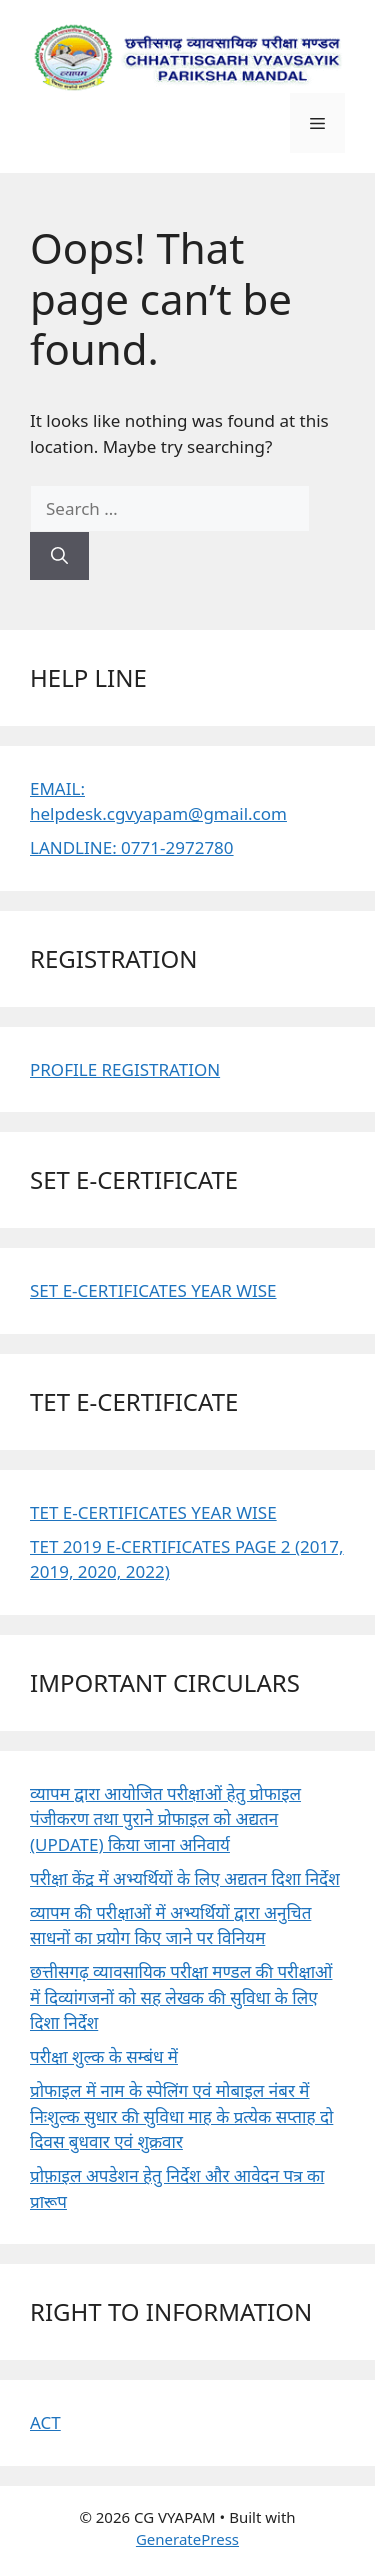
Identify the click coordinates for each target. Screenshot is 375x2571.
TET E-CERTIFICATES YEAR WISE (153, 1512)
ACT (45, 2422)
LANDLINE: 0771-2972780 (132, 847)
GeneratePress (187, 2539)
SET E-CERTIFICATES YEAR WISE (153, 1290)
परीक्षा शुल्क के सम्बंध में (104, 2056)
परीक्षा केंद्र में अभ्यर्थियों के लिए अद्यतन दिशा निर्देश (185, 1878)
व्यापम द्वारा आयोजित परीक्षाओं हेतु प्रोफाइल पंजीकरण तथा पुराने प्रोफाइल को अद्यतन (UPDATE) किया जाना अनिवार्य (165, 1819)
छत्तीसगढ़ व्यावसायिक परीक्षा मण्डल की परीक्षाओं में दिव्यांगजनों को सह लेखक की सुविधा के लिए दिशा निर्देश (181, 1997)
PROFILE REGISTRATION (125, 1069)
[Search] (59, 556)
